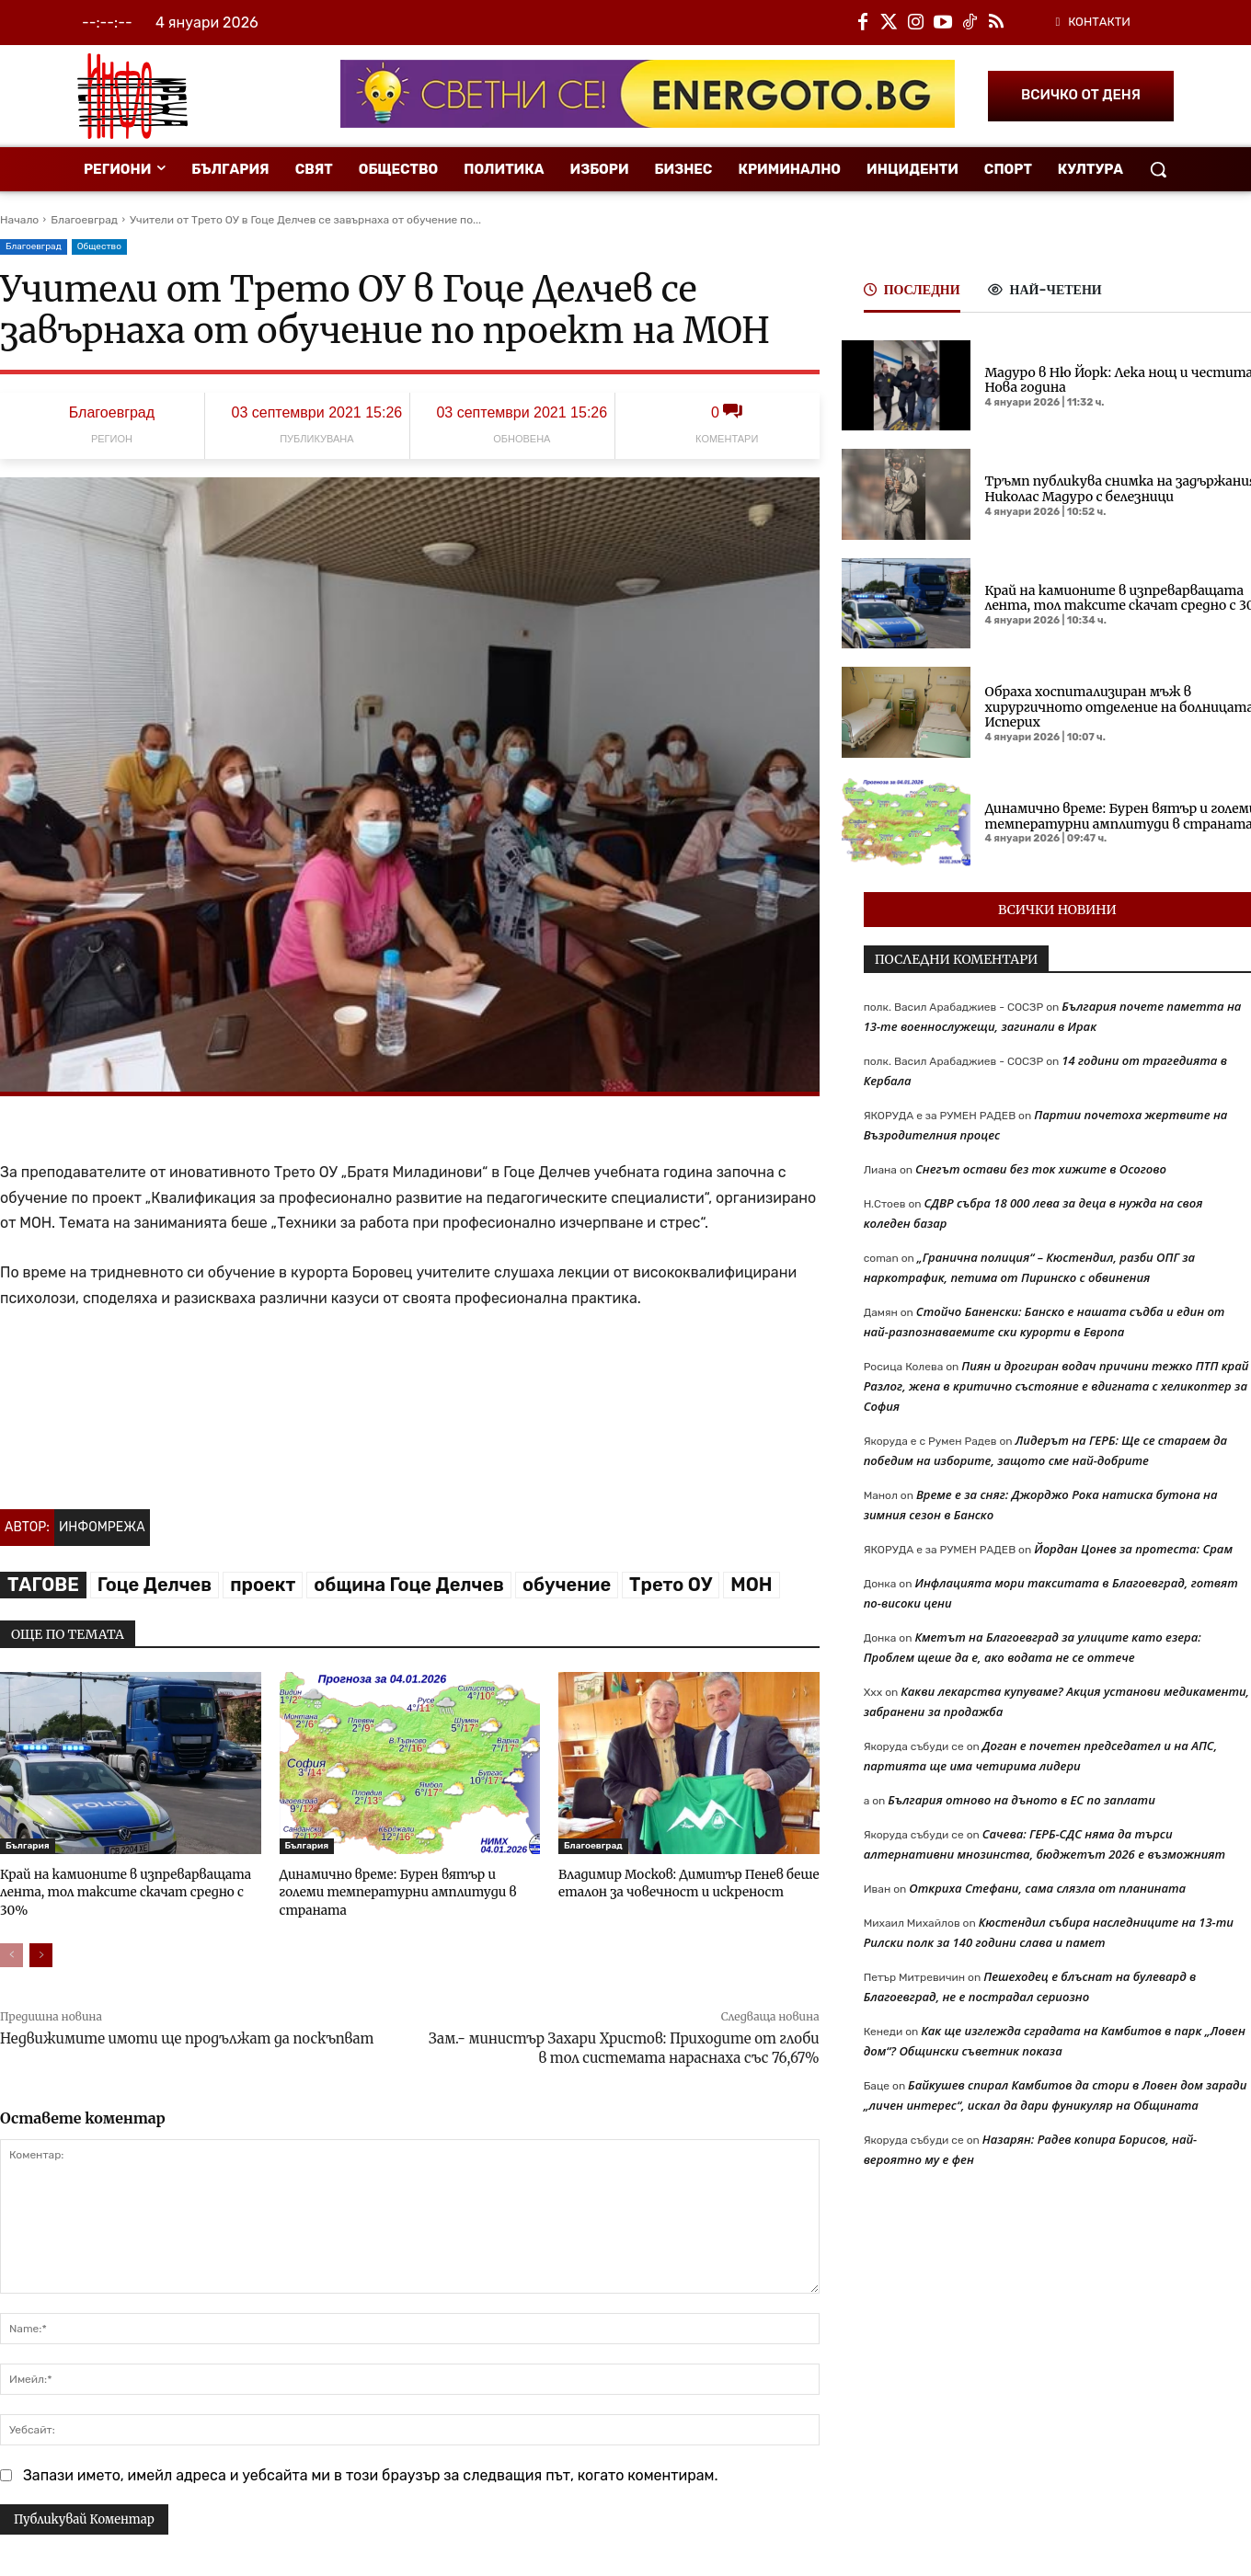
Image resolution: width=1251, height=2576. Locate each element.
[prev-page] (11, 1952)
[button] (1158, 169)
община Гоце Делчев (409, 1585)
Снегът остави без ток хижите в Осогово (1040, 1169)
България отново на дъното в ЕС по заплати (1021, 1800)
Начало (19, 219)
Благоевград (84, 219)
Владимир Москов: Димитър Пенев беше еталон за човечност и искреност (683, 1882)
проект (262, 1585)
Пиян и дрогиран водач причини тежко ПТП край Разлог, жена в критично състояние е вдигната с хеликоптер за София (1056, 1385)
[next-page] (40, 1952)
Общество (99, 247)
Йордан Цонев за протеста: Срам (1133, 1548)
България (28, 1845)
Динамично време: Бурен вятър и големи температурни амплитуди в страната (406, 1882)
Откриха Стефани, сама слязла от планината (1047, 1888)
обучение (566, 1585)
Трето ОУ (670, 1585)
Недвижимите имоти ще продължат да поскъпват (187, 2035)
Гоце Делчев (155, 1585)
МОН (751, 1585)
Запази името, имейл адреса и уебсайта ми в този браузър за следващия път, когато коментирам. (370, 2472)
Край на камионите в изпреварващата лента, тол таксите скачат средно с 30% (120, 1890)
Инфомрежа (102, 1527)
